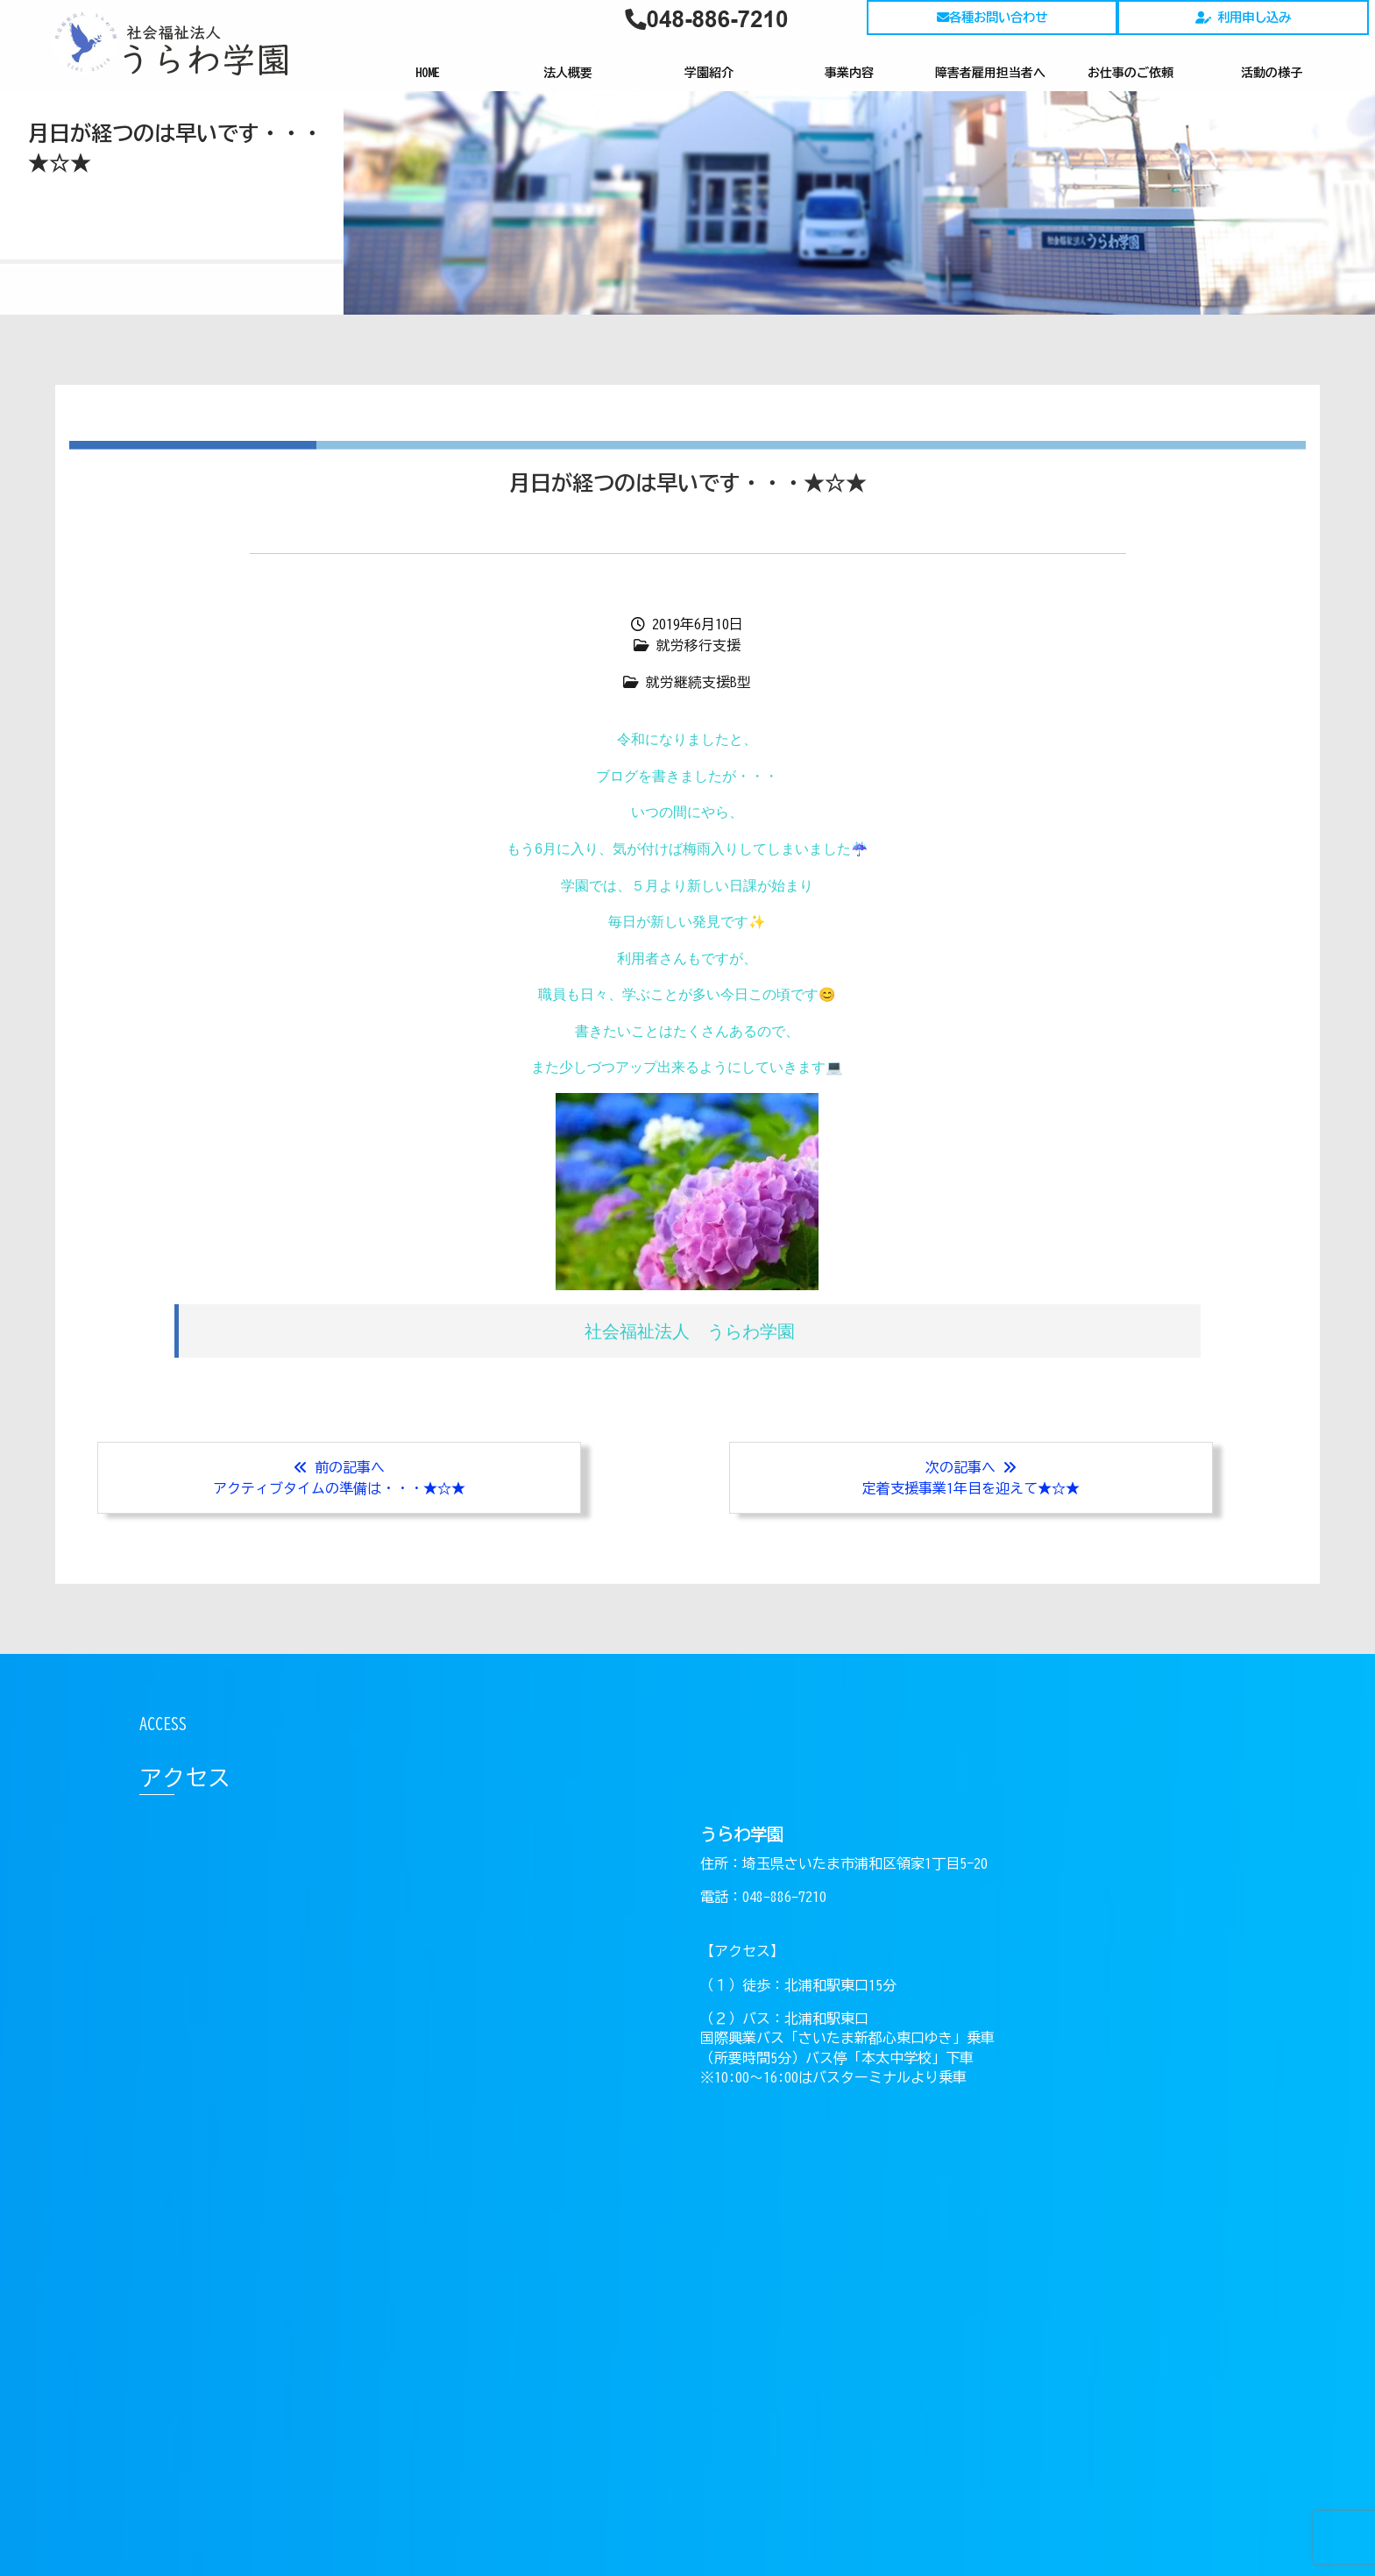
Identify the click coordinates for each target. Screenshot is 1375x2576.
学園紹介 (709, 73)
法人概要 (567, 73)
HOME (427, 73)
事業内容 (849, 73)
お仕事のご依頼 (1130, 73)
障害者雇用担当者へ (990, 73)
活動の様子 (1271, 73)
